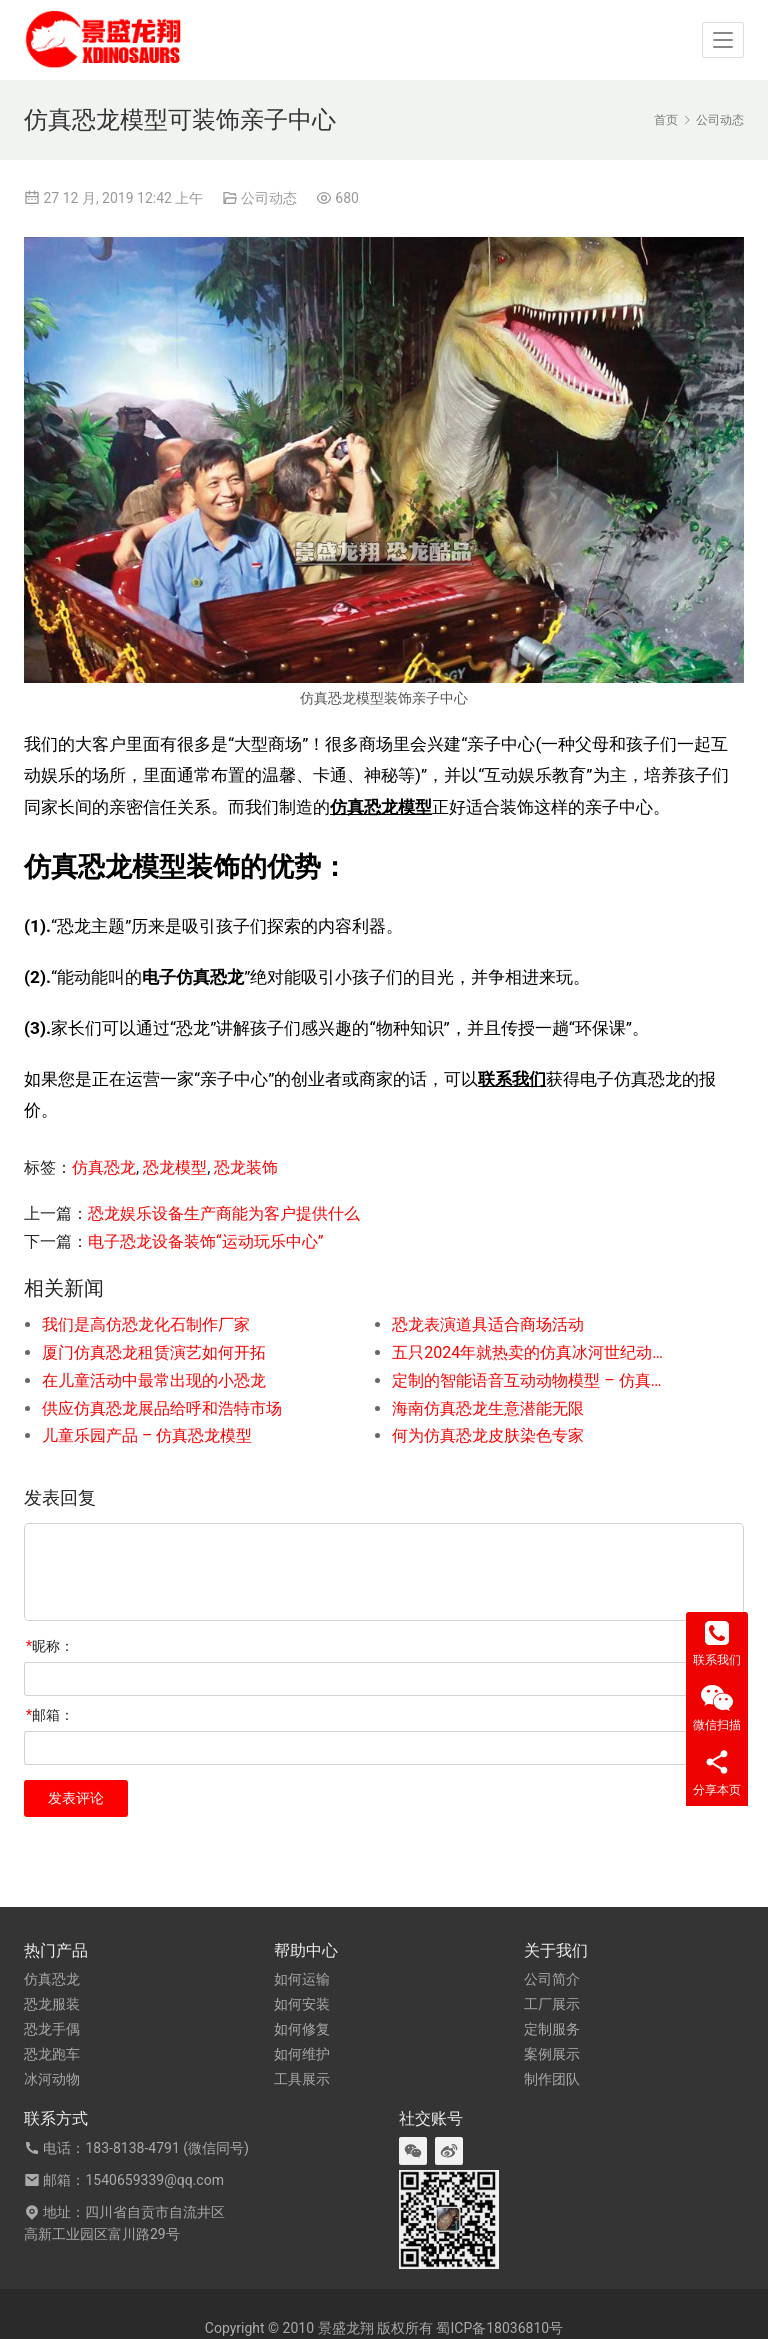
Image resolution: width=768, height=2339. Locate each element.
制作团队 (552, 2079)
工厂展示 (552, 2004)
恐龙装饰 (246, 1167)
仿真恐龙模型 (381, 807)
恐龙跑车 (52, 2054)
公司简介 (552, 1979)
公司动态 (269, 198)
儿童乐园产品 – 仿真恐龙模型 (147, 1435)
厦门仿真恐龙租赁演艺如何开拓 (154, 1352)
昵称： (50, 1646)
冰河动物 (52, 2079)
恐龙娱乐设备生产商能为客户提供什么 (224, 1213)
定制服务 (552, 2029)
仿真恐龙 (104, 1167)
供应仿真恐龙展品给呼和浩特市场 (162, 1408)
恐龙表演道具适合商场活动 (488, 1324)
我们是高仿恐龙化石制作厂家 (146, 1324)
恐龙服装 (52, 2004)
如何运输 (302, 1979)
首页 (666, 120)
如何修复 (302, 2029)
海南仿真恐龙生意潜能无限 (488, 1408)
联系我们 (512, 1079)
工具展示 (302, 2079)
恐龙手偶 (52, 2029)
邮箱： (50, 1715)
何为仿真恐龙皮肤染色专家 (488, 1435)
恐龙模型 (175, 1167)
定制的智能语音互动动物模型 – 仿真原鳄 (532, 1380)
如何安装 (302, 2004)
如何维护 (302, 2054)
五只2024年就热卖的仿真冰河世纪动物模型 (532, 1352)
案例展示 (552, 2054)
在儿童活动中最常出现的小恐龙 (154, 1380)
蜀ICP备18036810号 (499, 2328)
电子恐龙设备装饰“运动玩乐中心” (205, 1241)
